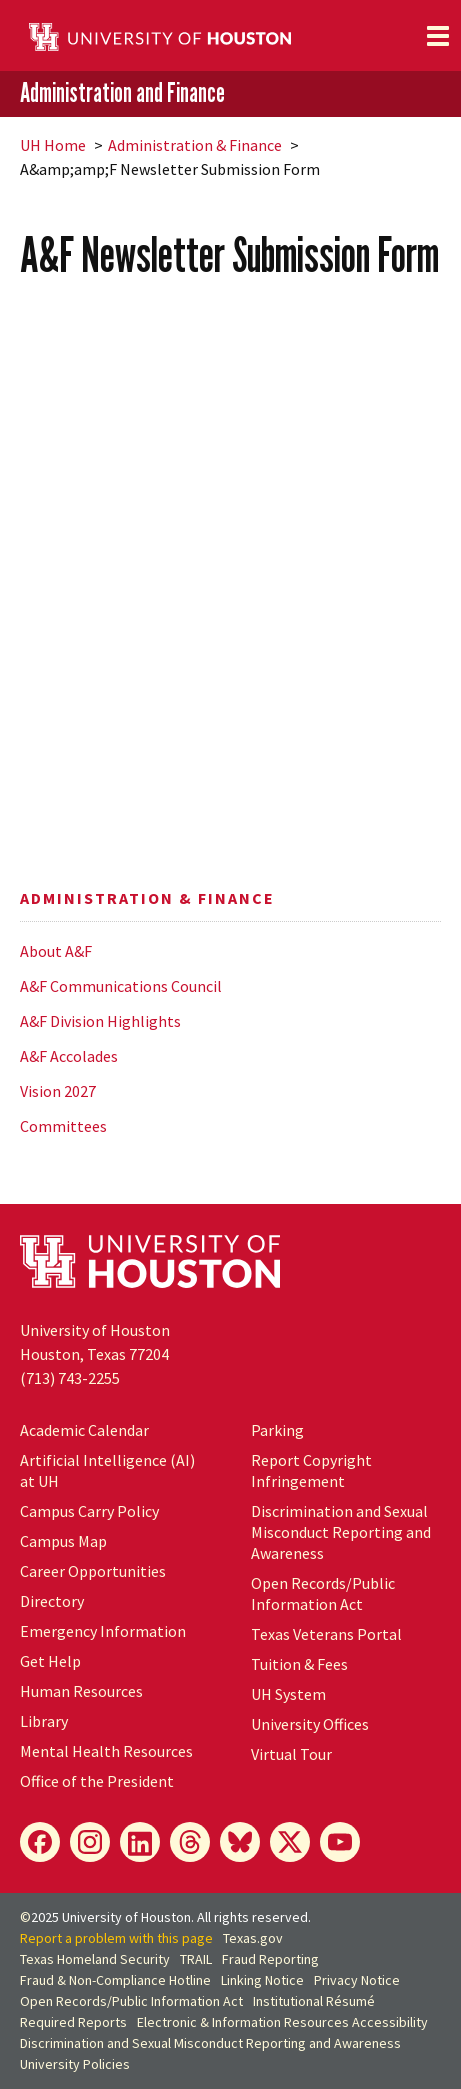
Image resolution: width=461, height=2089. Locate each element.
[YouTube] (340, 1842)
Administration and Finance (122, 93)
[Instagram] (90, 1842)
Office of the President (97, 1781)
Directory (52, 1601)
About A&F (56, 951)
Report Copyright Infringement (311, 1470)
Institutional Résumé (314, 2001)
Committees (63, 1126)
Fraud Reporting (270, 1959)
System (288, 1694)
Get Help (50, 1661)
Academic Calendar (84, 1430)
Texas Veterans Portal (326, 1634)
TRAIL (196, 1959)
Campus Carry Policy (89, 1511)
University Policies (75, 2064)
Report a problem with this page (116, 1938)
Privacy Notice (357, 1980)
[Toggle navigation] (438, 36)
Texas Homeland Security (95, 1959)
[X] (290, 1842)
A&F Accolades (69, 1056)
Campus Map (63, 1541)
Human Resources (81, 1691)
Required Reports (73, 2022)
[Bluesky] (240, 1842)
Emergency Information (103, 1631)
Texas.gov (253, 1938)
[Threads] (190, 1842)
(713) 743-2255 (70, 1378)
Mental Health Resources (106, 1751)
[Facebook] (40, 1842)
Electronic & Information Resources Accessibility (282, 2022)
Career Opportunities (93, 1571)
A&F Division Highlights (100, 1021)
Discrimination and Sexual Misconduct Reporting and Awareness (341, 1532)
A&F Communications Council (121, 986)
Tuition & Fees (299, 1664)
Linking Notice (262, 1980)
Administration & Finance (195, 145)
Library (44, 1721)
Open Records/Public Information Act (323, 1593)
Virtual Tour (291, 1754)
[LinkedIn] (140, 1842)
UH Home (53, 145)
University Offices (310, 1724)
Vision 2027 (58, 1091)
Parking (277, 1430)
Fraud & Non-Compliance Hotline (115, 1980)
